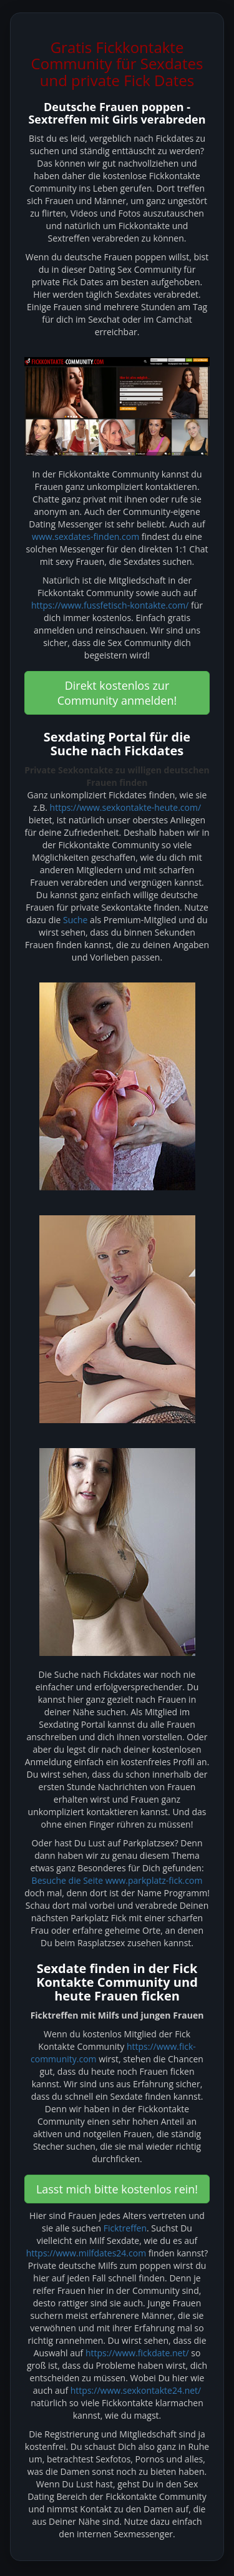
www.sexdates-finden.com (85, 536)
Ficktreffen (125, 2228)
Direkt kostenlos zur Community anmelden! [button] (117, 693)
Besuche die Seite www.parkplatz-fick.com (117, 1880)
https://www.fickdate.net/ (137, 2353)
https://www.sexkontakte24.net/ (136, 2390)
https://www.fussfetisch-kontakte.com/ (109, 605)
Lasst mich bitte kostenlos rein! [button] (117, 2189)
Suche (75, 920)
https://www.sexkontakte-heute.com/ (125, 807)
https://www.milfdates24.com (86, 2253)
